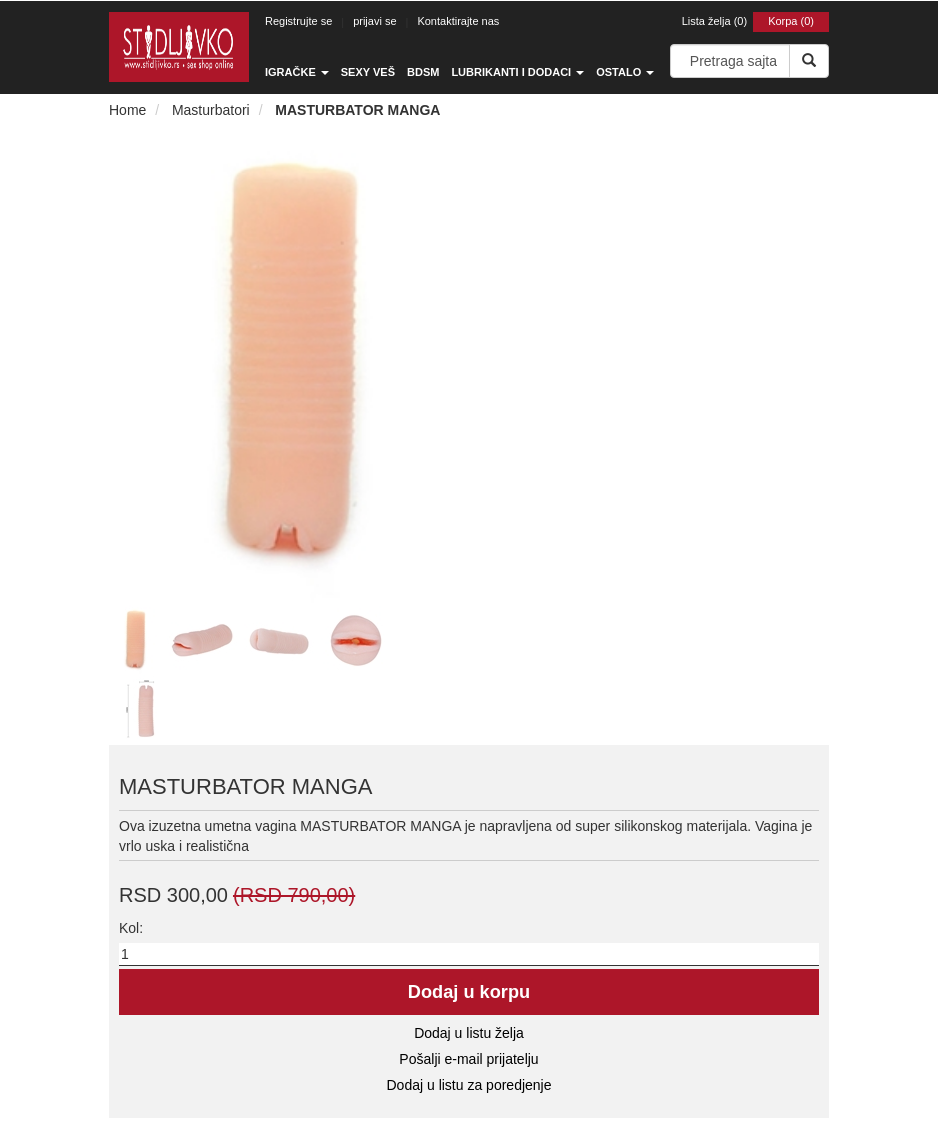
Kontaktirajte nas (458, 21)
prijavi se (374, 21)
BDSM (423, 72)
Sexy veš (368, 72)
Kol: (131, 928)
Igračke (297, 72)
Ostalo (625, 72)
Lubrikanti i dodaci (517, 72)
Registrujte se (298, 21)
